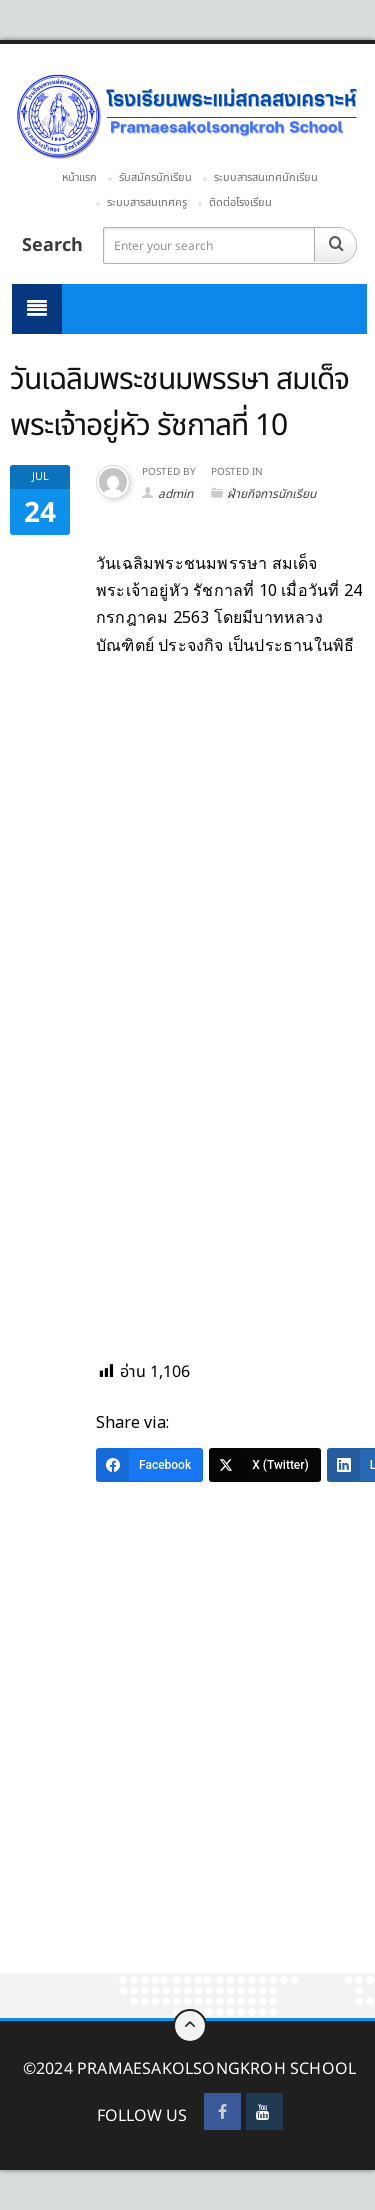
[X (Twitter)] (265, 1465)
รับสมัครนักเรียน (155, 177)
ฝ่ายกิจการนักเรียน (271, 494)
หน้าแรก (79, 177)
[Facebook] (149, 1465)
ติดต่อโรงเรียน (240, 202)
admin (175, 494)
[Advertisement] (187, 1777)
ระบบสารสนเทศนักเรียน (266, 177)
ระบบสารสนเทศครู (147, 202)
